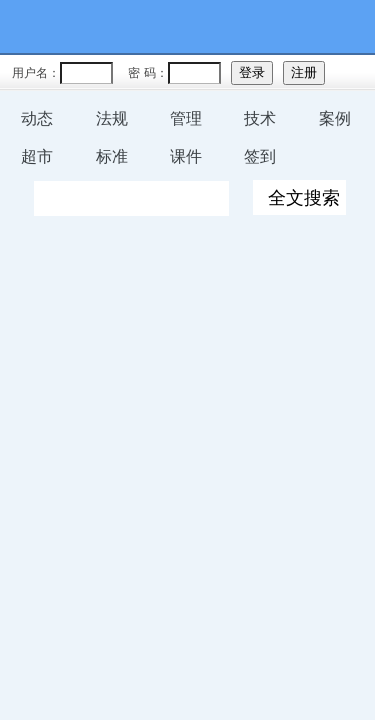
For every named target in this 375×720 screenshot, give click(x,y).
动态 (37, 118)
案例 (335, 118)
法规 (112, 118)
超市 (37, 156)
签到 (260, 156)
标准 (112, 156)
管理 (186, 118)
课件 (186, 156)
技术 (260, 118)
